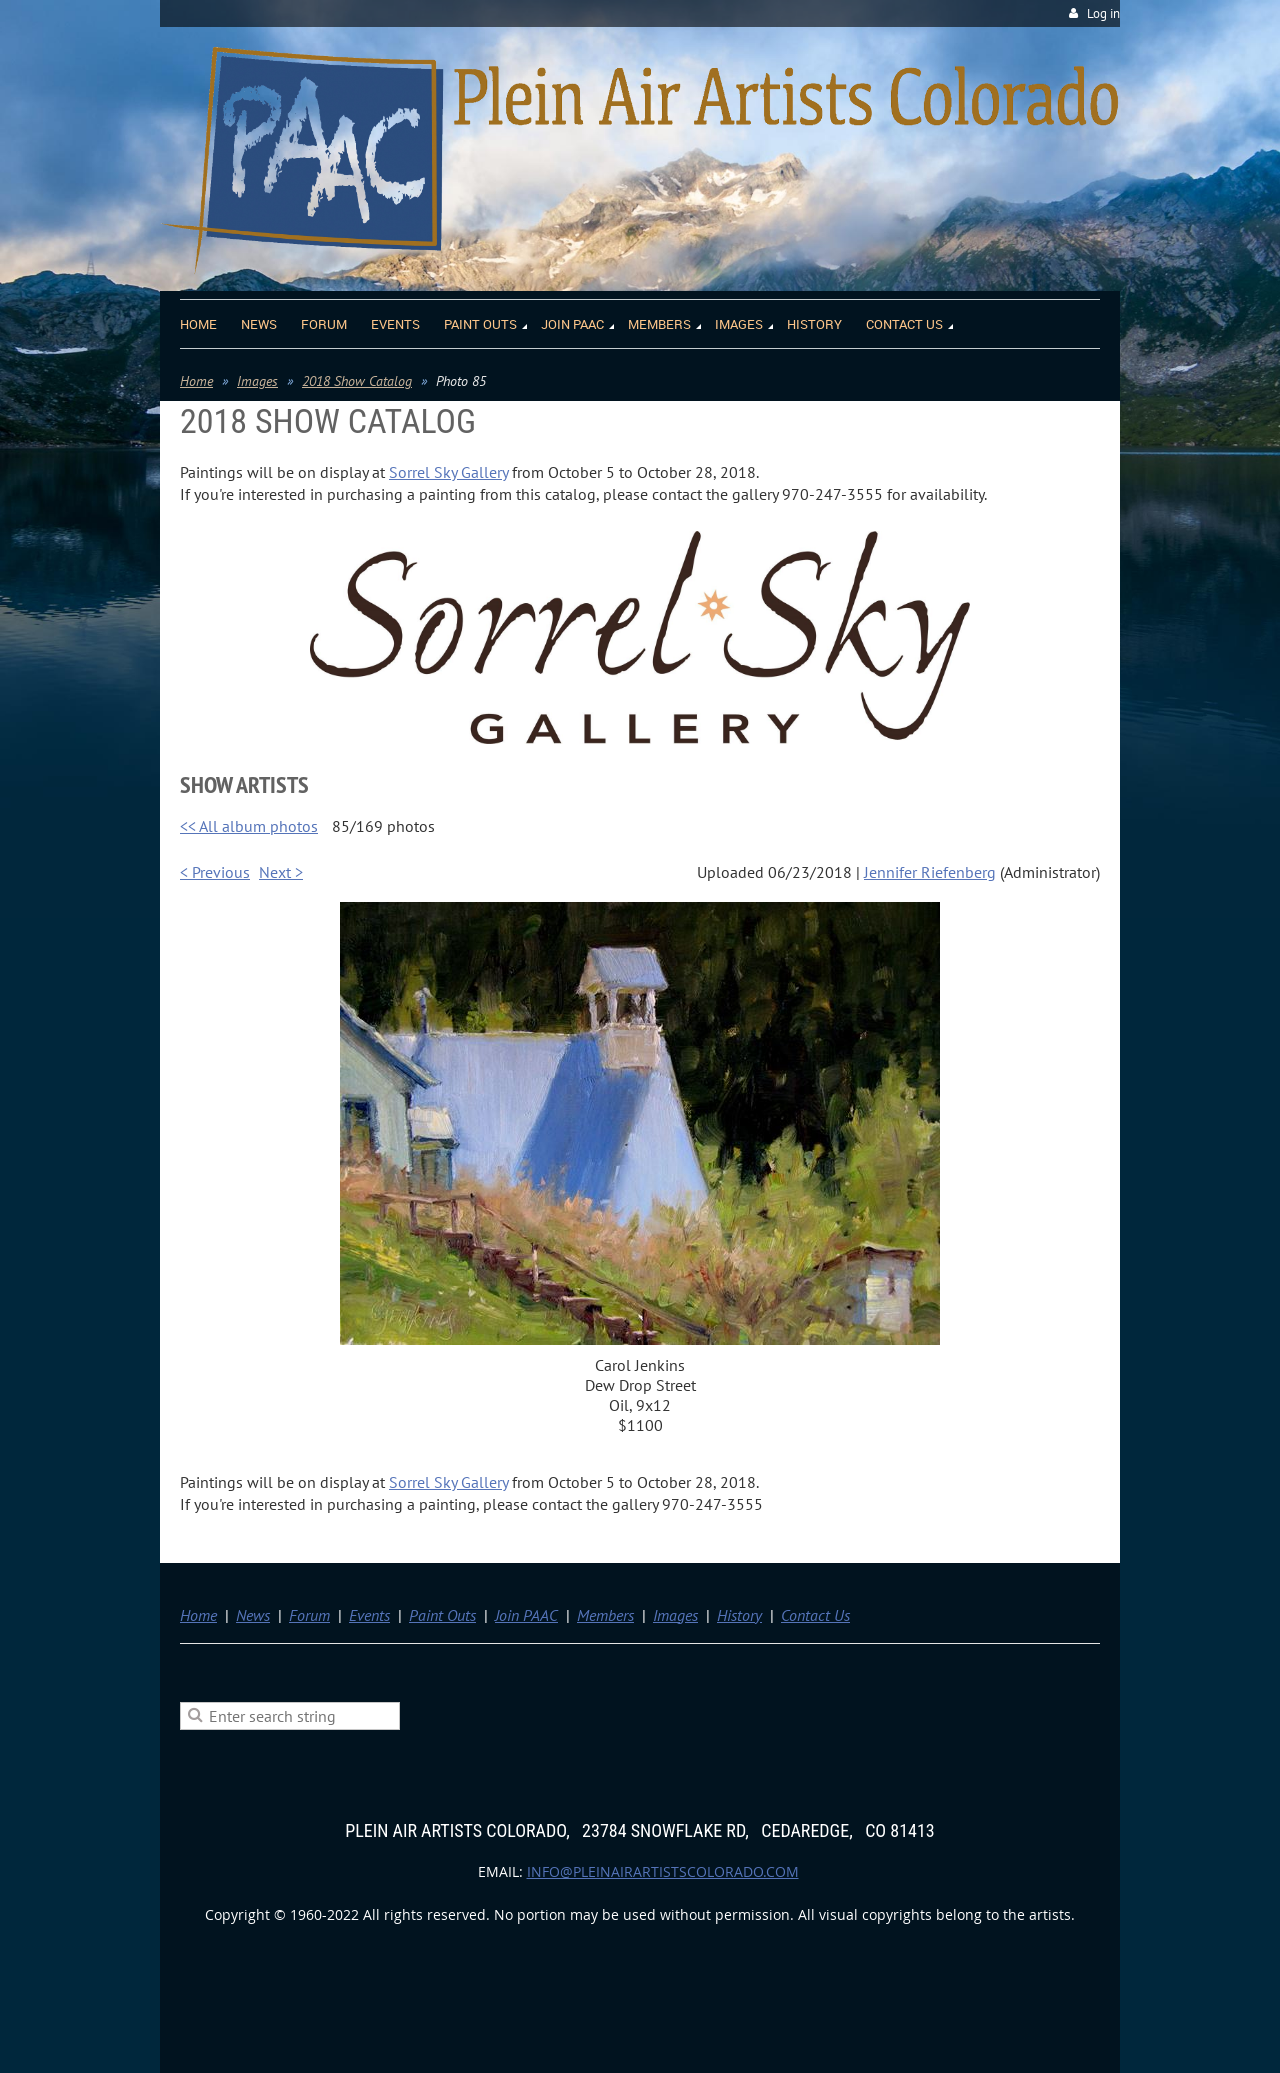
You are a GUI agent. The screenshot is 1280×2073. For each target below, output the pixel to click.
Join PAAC (526, 1615)
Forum (309, 1615)
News (253, 1615)
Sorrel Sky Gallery (448, 472)
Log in (1103, 13)
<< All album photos (249, 826)
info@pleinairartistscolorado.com (663, 1871)
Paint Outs (442, 1615)
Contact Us (815, 1615)
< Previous (215, 872)
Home (196, 381)
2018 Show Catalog (357, 381)
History (739, 1615)
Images (257, 381)
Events (369, 1615)
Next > (281, 872)
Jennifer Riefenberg (930, 872)
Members (605, 1615)
